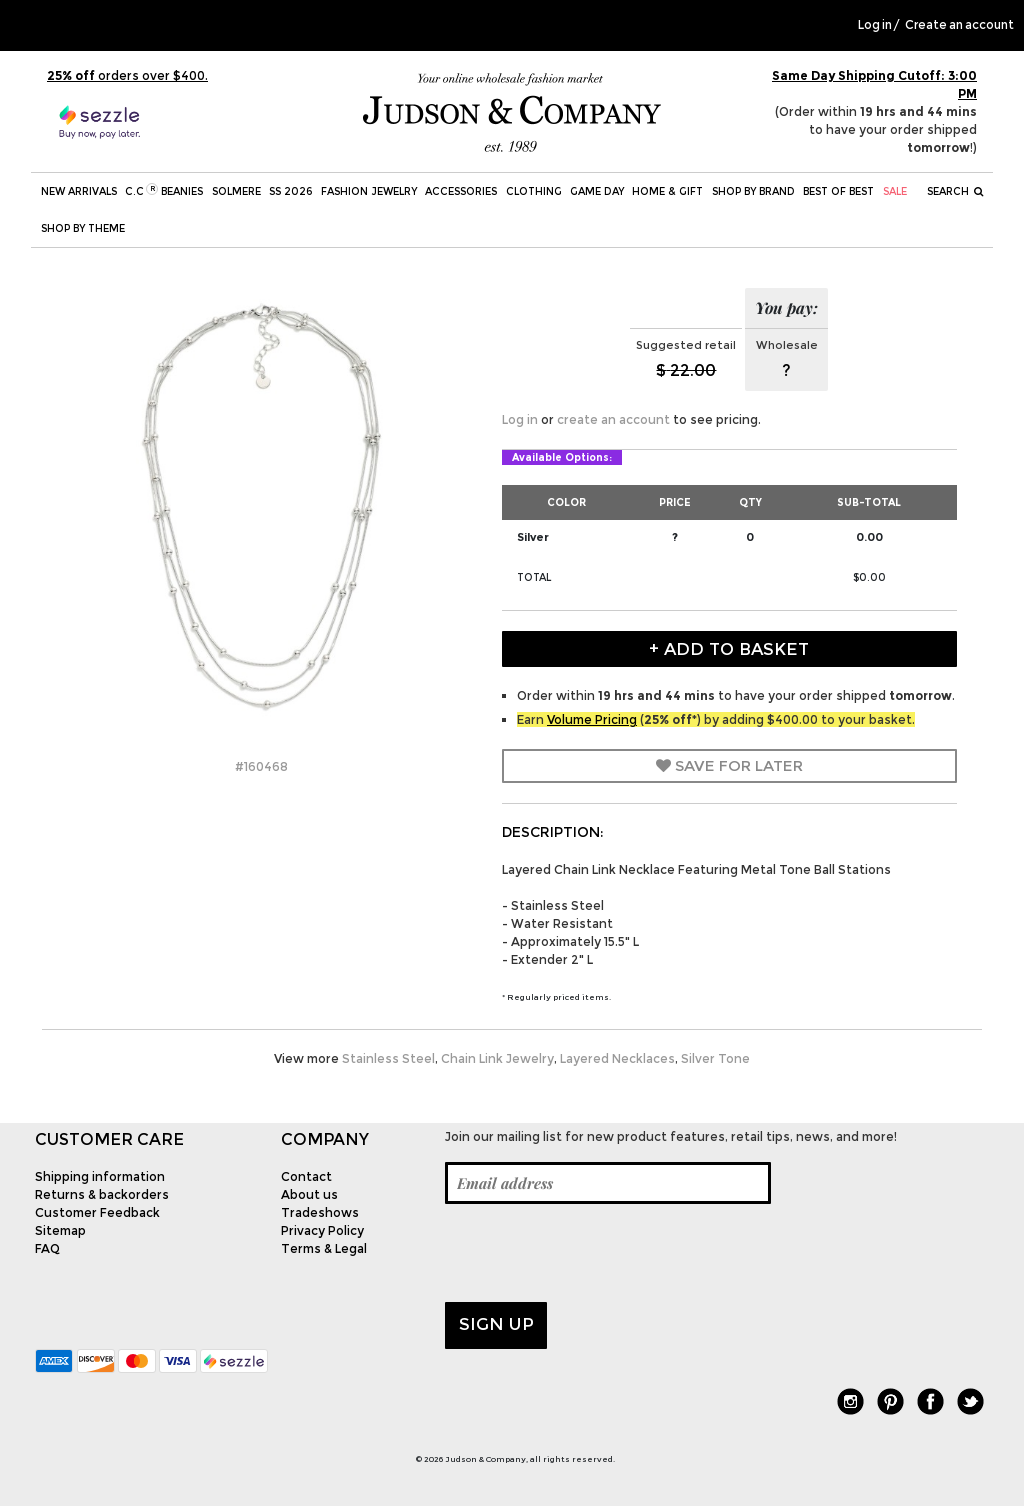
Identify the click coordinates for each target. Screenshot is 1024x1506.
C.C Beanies (164, 190)
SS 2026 (290, 191)
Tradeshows (320, 1212)
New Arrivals (79, 191)
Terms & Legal (324, 1248)
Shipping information (100, 1176)
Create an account (959, 25)
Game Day (597, 191)
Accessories (461, 191)
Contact (306, 1176)
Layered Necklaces (617, 1058)
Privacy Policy (322, 1230)
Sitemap (60, 1230)
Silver (533, 537)
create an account (613, 419)
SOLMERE (236, 191)
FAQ (47, 1248)
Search (955, 191)
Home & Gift (667, 191)
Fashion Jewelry (369, 191)
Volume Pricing (592, 719)
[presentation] (597, 1253)
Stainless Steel (388, 1058)
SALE (895, 191)
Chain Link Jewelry (497, 1058)
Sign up (496, 1324)
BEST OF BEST (838, 191)
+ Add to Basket (729, 649)
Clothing (534, 191)
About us (309, 1194)
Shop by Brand (753, 191)
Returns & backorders (102, 1194)
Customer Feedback (97, 1212)
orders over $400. (127, 75)
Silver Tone (715, 1058)
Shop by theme (83, 228)
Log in (875, 25)
